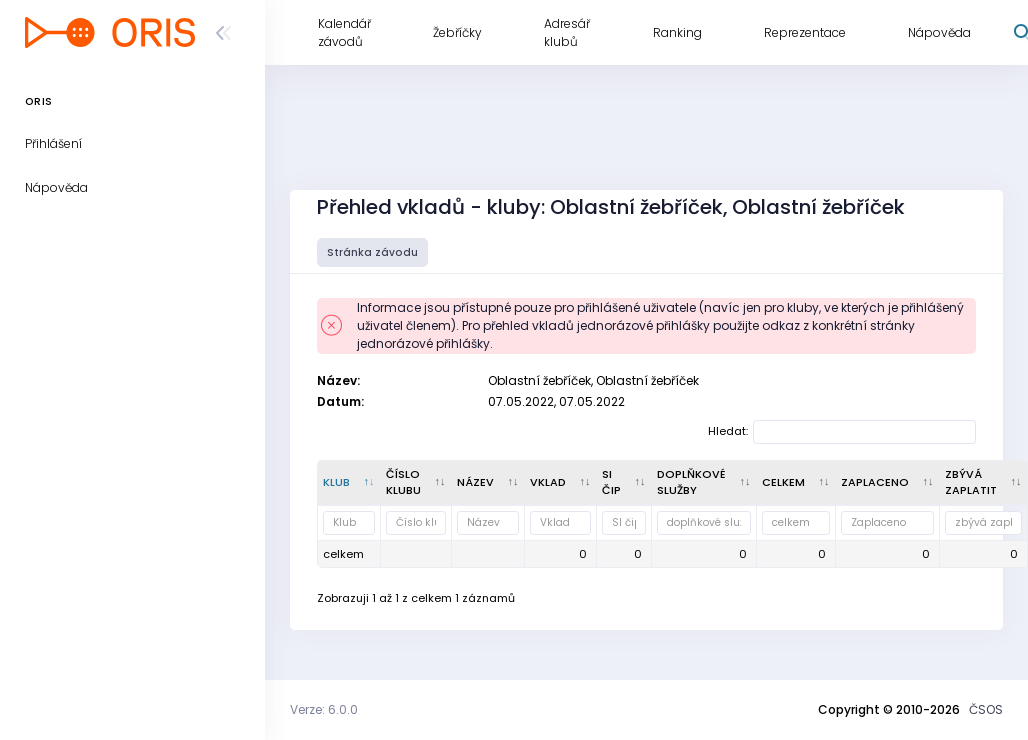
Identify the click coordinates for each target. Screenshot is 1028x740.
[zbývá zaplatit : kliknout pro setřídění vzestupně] (984, 483)
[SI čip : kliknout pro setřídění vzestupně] (624, 483)
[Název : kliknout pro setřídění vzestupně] (488, 483)
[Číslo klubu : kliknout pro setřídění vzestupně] (416, 483)
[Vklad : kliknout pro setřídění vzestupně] (561, 483)
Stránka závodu (372, 252)
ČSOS (986, 709)
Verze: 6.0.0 (324, 709)
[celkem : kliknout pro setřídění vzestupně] (796, 483)
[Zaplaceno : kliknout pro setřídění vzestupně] (888, 483)
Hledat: (842, 432)
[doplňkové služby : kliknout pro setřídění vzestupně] (704, 483)
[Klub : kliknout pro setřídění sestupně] (349, 483)
